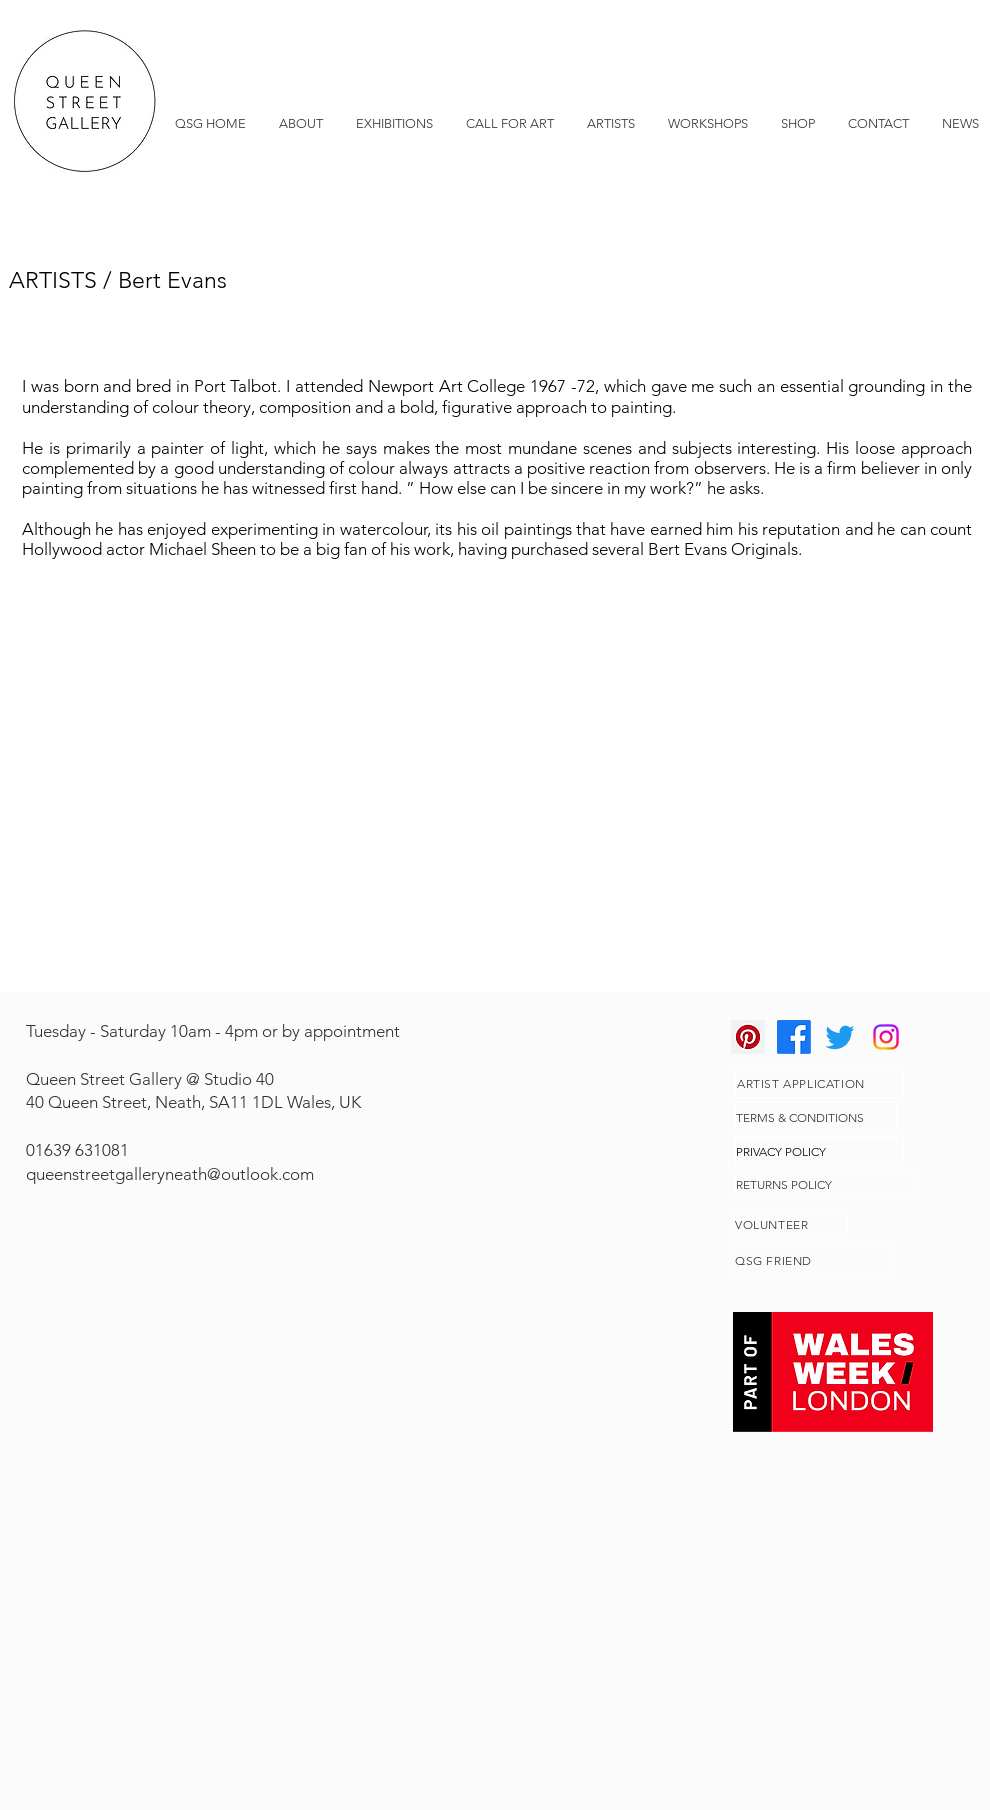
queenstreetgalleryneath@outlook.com (170, 1174)
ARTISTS (53, 280)
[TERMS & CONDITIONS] (816, 1117)
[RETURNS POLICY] (826, 1184)
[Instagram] (886, 1037)
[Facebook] (794, 1037)
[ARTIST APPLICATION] (819, 1083)
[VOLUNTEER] (790, 1225)
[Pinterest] (748, 1037)
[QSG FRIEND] (814, 1261)
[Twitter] (840, 1037)
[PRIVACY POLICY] (819, 1151)
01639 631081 (77, 1150)
